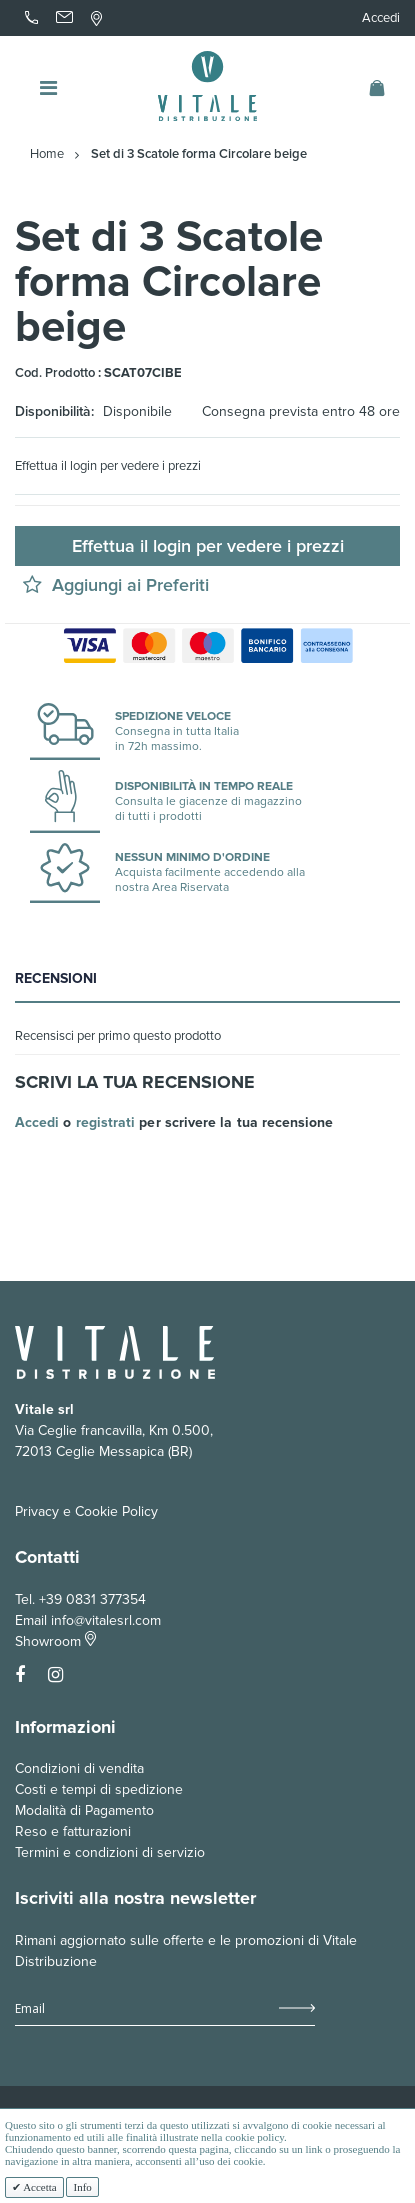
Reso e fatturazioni (73, 1831)
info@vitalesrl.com (106, 1620)
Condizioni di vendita (79, 1768)
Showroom (55, 1641)
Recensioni (56, 978)
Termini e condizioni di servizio (110, 1852)
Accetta (39, 2187)
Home (47, 155)
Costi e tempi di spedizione (99, 1789)
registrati (106, 1122)
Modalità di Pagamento (84, 1810)
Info (82, 2187)
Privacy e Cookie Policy (86, 1511)
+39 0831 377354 (92, 1599)
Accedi (381, 18)
